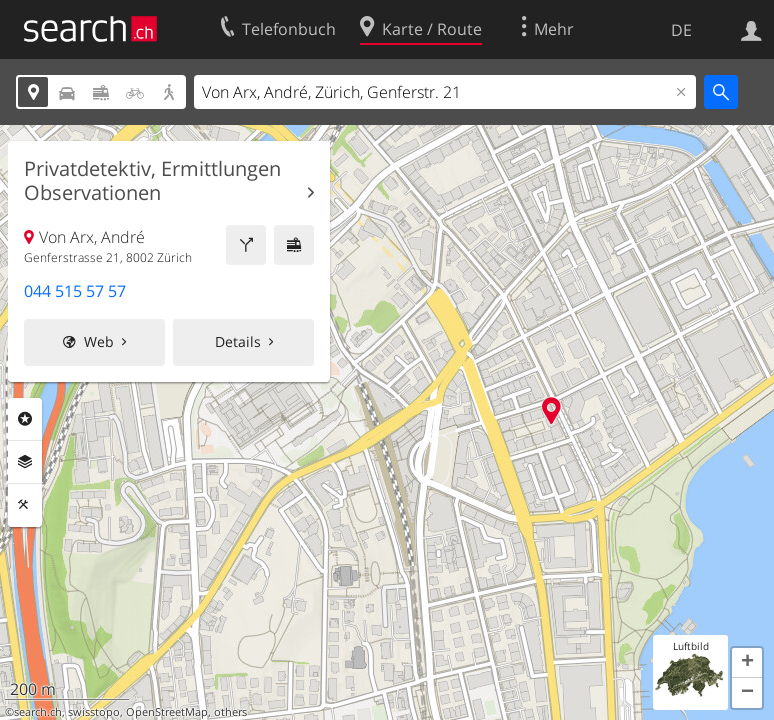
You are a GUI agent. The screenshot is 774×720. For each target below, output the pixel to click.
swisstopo (94, 712)
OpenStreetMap (167, 712)
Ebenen (25, 462)
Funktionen (25, 505)
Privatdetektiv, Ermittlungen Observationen (152, 181)
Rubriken (25, 419)
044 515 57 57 (75, 291)
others (230, 712)
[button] (747, 663)
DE (681, 30)
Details (238, 341)
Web (99, 341)
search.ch (38, 712)
